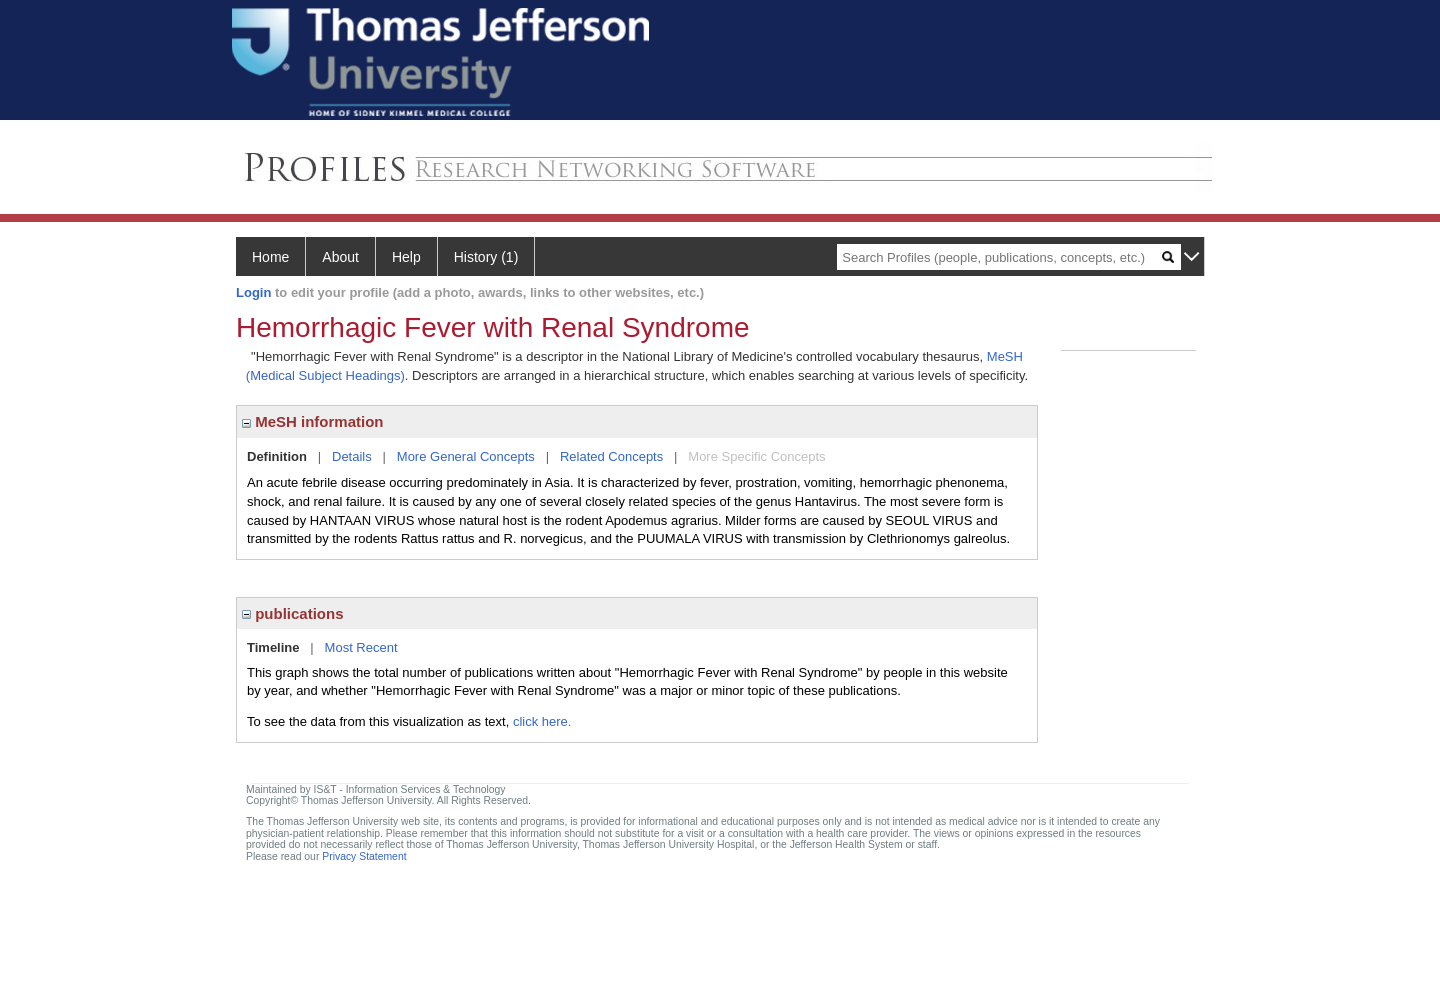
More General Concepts (466, 456)
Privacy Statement (364, 856)
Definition (277, 456)
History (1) (486, 257)
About (340, 257)
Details (352, 456)
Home (270, 257)
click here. (542, 721)
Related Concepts (611, 456)
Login (253, 292)
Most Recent (361, 647)
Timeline (273, 647)
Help (406, 257)
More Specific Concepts (756, 456)
